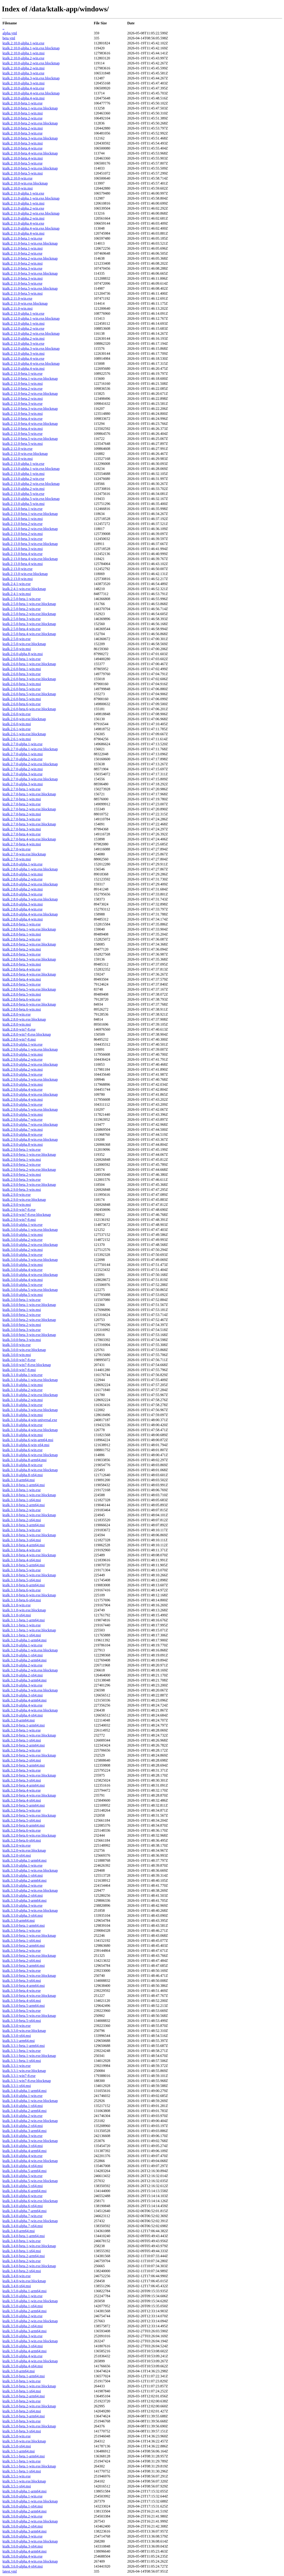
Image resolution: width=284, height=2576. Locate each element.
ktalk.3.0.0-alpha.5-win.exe (23, 1285)
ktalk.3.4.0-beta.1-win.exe (22, 2241)
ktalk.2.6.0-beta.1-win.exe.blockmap (29, 664)
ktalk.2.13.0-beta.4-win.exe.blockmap (30, 559)
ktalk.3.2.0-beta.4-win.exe (22, 1790)
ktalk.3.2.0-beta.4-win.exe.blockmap (29, 1795)
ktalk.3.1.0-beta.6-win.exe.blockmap (29, 1595)
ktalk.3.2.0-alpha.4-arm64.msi (24, 1700)
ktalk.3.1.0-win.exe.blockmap (24, 1610)
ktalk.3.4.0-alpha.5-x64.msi (23, 2186)
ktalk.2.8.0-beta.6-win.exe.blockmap (29, 1004)
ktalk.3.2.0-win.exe (17, 1845)
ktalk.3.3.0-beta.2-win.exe (22, 1950)
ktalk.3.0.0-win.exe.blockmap (24, 1350)
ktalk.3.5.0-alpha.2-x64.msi (23, 2326)
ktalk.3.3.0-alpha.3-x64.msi (23, 1915)
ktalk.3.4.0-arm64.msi (19, 2231)
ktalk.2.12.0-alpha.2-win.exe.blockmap (31, 333)
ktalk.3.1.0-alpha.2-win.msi (23, 1400)
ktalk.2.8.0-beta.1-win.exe (22, 924)
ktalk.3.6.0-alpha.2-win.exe (23, 2516)
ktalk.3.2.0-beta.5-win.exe (22, 1810)
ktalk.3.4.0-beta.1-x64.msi (22, 2251)
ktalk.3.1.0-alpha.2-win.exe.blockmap (30, 1395)
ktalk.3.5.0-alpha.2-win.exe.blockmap (30, 2321)
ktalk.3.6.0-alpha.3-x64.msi (23, 2546)
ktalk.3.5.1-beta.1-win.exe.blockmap (29, 2466)
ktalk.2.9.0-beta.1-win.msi (22, 1159)
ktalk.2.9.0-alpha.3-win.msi (23, 1084)
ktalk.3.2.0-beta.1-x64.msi (22, 1740)
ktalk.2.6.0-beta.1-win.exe (22, 659)
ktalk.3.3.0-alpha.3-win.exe (23, 1905)
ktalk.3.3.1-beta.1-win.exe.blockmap (29, 2056)
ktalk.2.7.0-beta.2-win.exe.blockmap (29, 809)
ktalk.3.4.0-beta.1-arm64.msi (24, 2236)
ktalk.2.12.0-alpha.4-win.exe (23, 358)
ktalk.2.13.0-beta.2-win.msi (23, 534)
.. (3, 28)
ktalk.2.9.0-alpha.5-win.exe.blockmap (30, 1109)
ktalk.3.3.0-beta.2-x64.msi (22, 1960)
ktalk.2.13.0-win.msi (18, 579)
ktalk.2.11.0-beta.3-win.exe (22, 268)
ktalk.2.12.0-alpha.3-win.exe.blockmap (31, 348)
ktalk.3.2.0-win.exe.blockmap (24, 1850)
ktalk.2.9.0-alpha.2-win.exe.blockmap (30, 1064)
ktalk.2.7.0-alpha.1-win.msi (23, 754)
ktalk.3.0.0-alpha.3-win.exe (23, 1255)
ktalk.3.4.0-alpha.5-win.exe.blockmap (30, 2181)
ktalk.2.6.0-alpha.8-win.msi (23, 654)
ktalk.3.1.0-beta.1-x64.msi (22, 1500)
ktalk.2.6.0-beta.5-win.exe (22, 689)
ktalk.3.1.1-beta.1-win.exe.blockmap (29, 1630)
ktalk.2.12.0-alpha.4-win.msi (23, 368)
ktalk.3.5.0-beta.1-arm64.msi (24, 2376)
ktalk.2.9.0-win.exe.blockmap (24, 1200)
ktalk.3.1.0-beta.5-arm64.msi (24, 1565)
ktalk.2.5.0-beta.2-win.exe (22, 609)
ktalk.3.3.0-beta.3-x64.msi (22, 1981)
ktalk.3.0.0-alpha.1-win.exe (23, 1225)
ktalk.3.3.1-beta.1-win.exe (22, 2051)
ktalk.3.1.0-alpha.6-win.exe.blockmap (30, 1455)
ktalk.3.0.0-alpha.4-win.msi (23, 1280)
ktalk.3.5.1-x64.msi (17, 2486)
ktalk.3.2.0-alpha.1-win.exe (23, 1645)
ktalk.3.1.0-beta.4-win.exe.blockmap (29, 1555)
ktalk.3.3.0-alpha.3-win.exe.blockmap (30, 1910)
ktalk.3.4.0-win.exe (17, 2276)
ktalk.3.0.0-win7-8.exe (19, 1360)
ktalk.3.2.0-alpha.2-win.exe (23, 1665)
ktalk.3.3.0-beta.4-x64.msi (22, 2001)
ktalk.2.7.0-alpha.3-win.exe (23, 774)
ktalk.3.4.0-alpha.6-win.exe (23, 2196)
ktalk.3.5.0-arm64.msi (19, 2371)
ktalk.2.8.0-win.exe (17, 1014)
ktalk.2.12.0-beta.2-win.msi (23, 399)
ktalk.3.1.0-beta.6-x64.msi (22, 1600)
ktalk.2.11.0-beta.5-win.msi (23, 293)
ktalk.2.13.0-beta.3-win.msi (23, 549)
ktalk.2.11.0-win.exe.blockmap (25, 303)
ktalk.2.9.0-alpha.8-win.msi (23, 1144)
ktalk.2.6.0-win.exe (17, 714)
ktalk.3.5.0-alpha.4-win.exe (23, 2356)
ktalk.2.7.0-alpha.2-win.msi (23, 769)
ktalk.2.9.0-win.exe (17, 1195)
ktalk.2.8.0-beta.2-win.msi (22, 949)
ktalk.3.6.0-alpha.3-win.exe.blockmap (30, 2541)
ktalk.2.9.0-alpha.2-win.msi (23, 1069)
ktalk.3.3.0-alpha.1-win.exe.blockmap (30, 1870)
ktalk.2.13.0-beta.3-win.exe (23, 539)
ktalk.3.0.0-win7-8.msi (19, 1370)
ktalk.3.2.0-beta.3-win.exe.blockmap (29, 1775)
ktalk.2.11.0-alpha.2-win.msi (23, 218)
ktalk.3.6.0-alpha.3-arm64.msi (24, 2531)
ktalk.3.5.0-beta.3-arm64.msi (24, 2416)
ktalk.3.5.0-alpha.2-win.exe (23, 2316)
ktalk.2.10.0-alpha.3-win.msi (23, 83)
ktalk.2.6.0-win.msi (17, 724)
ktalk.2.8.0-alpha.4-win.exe (23, 909)
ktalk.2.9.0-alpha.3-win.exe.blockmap (30, 1079)
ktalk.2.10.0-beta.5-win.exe (23, 163)
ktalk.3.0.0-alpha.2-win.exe (23, 1240)
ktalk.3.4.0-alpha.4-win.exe (23, 2156)
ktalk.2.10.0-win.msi (18, 188)
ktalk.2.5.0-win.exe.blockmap (24, 644)
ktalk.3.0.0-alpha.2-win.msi (23, 1250)
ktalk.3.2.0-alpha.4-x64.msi (23, 1715)
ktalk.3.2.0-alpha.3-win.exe (23, 1685)
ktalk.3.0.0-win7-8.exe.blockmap (27, 1365)
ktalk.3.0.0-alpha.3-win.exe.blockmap (30, 1260)
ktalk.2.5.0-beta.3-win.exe (22, 619)
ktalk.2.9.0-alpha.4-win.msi (23, 1099)
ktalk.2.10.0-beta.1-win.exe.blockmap (30, 108)
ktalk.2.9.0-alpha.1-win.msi (23, 1054)
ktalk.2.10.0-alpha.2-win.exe (23, 58)
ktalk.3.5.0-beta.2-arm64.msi (24, 2396)
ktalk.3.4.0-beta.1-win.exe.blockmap (29, 2246)
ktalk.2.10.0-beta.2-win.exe (23, 118)
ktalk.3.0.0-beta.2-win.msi (22, 1325)
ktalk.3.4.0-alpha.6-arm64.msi (24, 2191)
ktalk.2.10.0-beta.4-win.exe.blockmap (30, 153)
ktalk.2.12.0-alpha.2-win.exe (23, 328)
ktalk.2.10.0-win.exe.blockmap (25, 183)
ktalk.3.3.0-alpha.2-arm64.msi (24, 1880)
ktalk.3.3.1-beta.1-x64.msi (22, 2061)
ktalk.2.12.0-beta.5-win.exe (23, 434)
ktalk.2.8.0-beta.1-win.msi (22, 934)
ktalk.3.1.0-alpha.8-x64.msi (23, 1475)
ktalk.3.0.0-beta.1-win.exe (22, 1300)
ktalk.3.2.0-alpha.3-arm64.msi (24, 1680)
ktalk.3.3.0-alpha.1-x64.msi (23, 1875)
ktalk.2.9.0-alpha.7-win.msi (23, 1129)
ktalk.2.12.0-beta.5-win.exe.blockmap (30, 439)
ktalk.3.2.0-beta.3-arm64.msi (24, 1765)
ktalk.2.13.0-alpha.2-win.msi (23, 489)
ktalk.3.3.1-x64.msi (17, 2086)
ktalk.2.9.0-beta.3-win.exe (22, 1180)
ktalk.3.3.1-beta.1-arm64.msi (24, 2046)
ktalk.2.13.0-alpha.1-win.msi (23, 474)
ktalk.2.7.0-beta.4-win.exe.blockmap (29, 839)
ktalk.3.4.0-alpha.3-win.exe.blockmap (30, 2141)
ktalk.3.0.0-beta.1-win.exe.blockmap (29, 1305)
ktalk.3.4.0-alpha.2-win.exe (23, 2116)
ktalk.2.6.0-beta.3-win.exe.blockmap (29, 679)
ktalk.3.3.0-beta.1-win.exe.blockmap (29, 1935)
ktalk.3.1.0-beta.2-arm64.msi (24, 1505)
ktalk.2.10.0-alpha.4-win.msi (23, 98)
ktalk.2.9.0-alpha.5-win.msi (23, 1114)
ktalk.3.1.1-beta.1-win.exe (22, 1625)
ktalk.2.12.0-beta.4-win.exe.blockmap (30, 424)
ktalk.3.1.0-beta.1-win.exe (22, 1490)
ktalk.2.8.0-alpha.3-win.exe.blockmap (30, 899)
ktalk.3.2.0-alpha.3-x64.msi (23, 1695)
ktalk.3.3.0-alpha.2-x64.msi (23, 1895)
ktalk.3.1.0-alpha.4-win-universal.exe (30, 1420)
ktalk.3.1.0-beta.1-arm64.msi (24, 1485)
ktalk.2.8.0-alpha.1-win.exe (23, 864)
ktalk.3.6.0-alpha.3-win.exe (23, 2536)
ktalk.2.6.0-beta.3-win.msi (22, 684)
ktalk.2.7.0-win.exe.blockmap (24, 854)
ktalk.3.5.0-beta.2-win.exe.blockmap (29, 2406)
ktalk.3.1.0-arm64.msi (19, 1480)
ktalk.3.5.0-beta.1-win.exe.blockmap (29, 2386)
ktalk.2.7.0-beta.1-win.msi (22, 799)
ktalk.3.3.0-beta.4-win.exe (22, 1991)
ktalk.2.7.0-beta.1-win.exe (22, 789)
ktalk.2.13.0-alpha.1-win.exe (23, 464)
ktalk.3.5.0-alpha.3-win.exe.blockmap (30, 2341)
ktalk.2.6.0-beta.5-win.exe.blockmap (29, 694)
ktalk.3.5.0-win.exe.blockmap (24, 2441)
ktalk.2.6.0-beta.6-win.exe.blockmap (29, 709)
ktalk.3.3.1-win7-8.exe (19, 2076)
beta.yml (9, 38)
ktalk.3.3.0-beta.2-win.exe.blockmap (29, 1955)
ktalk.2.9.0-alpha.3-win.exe (23, 1074)
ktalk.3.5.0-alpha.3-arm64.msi (24, 2331)
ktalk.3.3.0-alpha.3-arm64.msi (24, 1900)
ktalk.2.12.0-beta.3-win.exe (23, 404)
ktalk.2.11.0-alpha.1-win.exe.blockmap (31, 198)
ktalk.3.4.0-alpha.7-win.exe (23, 2216)
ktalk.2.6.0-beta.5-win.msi (22, 699)
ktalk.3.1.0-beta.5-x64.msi (22, 1580)
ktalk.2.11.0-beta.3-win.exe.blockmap (30, 273)
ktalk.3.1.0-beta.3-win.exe (22, 1530)
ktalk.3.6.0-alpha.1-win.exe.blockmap (30, 2501)
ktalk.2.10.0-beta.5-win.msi (23, 173)
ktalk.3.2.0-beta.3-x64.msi (22, 1780)
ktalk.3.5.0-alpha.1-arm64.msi (24, 2291)
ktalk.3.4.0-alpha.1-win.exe (23, 2096)
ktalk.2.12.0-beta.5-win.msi (23, 444)
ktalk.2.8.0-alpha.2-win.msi (23, 889)
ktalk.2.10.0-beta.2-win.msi (23, 128)
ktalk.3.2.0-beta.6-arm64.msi (24, 1825)
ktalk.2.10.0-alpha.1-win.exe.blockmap (31, 48)
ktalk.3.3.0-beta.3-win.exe (22, 1971)
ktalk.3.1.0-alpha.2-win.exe (23, 1390)
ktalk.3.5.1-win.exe (17, 2476)
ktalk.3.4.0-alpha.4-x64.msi (23, 2166)
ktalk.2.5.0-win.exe (17, 639)
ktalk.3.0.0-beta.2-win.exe (22, 1315)
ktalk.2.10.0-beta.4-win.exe (23, 148)
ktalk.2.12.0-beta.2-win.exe (23, 388)
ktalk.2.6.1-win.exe (17, 729)
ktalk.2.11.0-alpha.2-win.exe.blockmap (31, 213)
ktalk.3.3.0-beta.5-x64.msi (22, 2021)
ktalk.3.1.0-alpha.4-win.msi (23, 1435)
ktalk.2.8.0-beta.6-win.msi (22, 1009)
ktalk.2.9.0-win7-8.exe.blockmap (27, 1215)
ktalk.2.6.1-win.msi (17, 739)
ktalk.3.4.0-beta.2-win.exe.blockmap (29, 2266)
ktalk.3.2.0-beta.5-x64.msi (22, 1820)
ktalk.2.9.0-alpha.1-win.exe (23, 1044)
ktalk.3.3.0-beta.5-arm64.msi (24, 2006)
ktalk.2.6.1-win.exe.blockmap (24, 734)
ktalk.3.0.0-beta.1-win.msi (22, 1310)
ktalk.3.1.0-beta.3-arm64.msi (24, 1525)
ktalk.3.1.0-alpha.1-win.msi (23, 1385)
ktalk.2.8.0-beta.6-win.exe (22, 999)
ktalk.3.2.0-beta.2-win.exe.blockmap (29, 1755)
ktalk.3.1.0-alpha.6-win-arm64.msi (28, 1440)
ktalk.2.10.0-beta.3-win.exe (23, 133)
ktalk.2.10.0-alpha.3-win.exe (23, 73)
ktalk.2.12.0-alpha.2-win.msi (23, 338)
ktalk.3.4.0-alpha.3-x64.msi (23, 2146)
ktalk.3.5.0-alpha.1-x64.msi (23, 2306)
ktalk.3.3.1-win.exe (17, 2066)
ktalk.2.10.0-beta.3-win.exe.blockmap (30, 138)
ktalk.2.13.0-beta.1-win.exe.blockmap (30, 514)
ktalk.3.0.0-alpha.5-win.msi (23, 1295)
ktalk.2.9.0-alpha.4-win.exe (23, 1089)
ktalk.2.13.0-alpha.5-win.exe (23, 494)
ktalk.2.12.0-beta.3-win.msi (23, 414)
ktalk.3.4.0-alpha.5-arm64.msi (24, 2171)
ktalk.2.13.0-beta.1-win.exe (23, 509)
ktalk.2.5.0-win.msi (17, 649)
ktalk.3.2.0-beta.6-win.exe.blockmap (29, 1835)
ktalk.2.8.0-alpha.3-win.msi (23, 904)
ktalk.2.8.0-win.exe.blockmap (24, 1019)
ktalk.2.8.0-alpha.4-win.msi (23, 919)
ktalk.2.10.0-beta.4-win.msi (23, 158)
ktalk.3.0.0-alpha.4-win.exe (23, 1270)
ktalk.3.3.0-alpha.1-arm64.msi (24, 1860)
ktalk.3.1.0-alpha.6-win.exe (23, 1450)
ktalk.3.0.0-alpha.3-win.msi (23, 1265)
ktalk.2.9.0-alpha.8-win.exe (23, 1134)
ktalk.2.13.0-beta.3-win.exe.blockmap (30, 544)
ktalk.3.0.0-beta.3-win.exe (22, 1330)
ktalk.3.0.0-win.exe (17, 1345)
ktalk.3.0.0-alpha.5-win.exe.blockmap (30, 1290)
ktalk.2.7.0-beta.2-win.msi (22, 814)
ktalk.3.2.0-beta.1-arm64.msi (24, 1725)
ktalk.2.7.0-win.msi (17, 859)
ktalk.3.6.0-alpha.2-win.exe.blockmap (30, 2521)
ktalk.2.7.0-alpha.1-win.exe (23, 744)
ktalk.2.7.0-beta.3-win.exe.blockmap (29, 824)
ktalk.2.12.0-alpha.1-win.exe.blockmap (31, 318)
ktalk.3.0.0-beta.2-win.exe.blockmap (29, 1320)
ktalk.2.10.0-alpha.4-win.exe (23, 88)
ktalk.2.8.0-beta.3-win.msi (22, 964)
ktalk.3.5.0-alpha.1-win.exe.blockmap (30, 2301)
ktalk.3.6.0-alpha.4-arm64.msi (24, 2551)
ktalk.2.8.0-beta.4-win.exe (22, 969)
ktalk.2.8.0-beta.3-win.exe (22, 954)
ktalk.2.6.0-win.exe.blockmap (24, 719)
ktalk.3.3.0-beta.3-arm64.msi (24, 1965)
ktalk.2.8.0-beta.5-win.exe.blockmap (29, 989)
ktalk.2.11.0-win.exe (17, 298)
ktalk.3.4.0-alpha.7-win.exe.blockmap (30, 2221)
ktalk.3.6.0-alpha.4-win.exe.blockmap (30, 2561)
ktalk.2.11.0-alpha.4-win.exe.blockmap (31, 228)
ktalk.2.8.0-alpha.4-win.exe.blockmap (30, 914)
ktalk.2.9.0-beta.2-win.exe (22, 1164)
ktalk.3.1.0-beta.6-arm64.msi (24, 1585)
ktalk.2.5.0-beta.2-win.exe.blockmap (29, 614)
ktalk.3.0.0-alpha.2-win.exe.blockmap (30, 1245)
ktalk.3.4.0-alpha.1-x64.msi (23, 2106)
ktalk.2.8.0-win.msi (17, 1024)
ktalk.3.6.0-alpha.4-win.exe (23, 2556)
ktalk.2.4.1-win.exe (17, 584)
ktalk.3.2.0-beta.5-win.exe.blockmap (29, 1815)
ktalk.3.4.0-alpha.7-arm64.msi (24, 2211)
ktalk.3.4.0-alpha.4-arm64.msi (24, 2151)
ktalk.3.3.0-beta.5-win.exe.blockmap (29, 2016)
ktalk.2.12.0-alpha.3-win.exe (23, 343)
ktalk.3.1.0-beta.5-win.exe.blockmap (29, 1575)
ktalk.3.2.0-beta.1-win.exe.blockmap (29, 1735)
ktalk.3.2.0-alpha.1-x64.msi (23, 1655)
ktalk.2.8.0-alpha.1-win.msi (23, 874)
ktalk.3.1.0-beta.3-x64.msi (22, 1540)
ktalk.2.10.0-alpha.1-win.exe (23, 43)
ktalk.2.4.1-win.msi (17, 594)
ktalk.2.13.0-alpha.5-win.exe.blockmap (31, 499)
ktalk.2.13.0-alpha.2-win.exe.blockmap (31, 484)
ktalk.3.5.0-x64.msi (17, 2446)
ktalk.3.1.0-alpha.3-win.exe (23, 1405)
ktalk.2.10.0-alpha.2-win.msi (23, 68)
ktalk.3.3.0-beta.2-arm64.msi (24, 1945)
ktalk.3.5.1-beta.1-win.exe (22, 2461)
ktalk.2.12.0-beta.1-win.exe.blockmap (30, 378)
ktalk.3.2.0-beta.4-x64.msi (22, 1800)
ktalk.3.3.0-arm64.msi (19, 1920)
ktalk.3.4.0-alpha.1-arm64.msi (24, 2091)
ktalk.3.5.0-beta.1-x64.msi (22, 2391)
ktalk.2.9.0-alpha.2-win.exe (23, 1059)
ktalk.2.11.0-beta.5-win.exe (22, 283)
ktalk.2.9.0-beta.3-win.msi (22, 1190)
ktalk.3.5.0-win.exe (17, 2436)
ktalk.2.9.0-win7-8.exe (19, 1210)
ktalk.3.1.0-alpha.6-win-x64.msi (26, 1445)
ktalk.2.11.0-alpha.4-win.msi (23, 233)
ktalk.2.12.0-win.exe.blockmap (25, 454)
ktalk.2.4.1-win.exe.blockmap (24, 589)
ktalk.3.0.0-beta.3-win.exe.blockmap (29, 1335)
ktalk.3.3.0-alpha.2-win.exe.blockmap (30, 1890)
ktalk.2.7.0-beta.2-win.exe (22, 804)
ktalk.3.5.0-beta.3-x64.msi (22, 2431)
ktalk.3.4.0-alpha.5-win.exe (23, 2176)
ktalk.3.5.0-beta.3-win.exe (22, 2421)
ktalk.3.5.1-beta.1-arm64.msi (24, 2456)
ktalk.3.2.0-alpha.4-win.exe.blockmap (30, 1710)
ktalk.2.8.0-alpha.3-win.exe (23, 894)
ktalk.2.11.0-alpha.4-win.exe (23, 223)
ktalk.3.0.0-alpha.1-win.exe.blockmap (30, 1230)
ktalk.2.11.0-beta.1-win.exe (22, 238)
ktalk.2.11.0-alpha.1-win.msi (23, 203)
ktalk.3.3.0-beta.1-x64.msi (22, 1940)
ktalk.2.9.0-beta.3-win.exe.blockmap (29, 1185)
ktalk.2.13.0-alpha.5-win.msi (23, 504)
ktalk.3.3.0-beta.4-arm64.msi (24, 1986)
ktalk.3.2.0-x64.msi (17, 1855)
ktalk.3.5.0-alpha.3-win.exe (23, 2336)
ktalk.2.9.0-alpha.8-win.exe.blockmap (30, 1139)
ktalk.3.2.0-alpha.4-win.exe (23, 1705)
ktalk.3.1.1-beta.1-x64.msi (22, 1635)
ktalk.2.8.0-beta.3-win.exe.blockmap (29, 959)
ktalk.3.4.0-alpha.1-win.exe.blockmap (30, 2101)
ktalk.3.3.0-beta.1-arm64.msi (24, 1925)
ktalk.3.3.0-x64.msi (17, 2036)
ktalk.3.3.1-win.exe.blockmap (24, 2071)
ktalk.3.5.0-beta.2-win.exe (22, 2401)
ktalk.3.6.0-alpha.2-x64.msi (23, 2526)
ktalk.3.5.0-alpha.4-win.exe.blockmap (30, 2361)
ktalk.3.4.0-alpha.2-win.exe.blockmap (30, 2121)
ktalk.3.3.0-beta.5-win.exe (22, 2011)
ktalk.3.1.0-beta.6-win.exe (22, 1590)
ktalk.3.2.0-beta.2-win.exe (22, 1750)
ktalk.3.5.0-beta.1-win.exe (22, 2381)
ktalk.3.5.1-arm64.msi (19, 2451)
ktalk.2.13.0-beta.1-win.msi (23, 519)
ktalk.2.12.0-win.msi (18, 459)
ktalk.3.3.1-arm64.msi (19, 2041)
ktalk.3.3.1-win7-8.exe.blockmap (27, 2081)
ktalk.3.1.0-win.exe (17, 1605)
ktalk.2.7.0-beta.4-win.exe (22, 834)
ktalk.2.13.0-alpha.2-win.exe (23, 479)
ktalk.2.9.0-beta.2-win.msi (22, 1174)
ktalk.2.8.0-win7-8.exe (19, 1029)
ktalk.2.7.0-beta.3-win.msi (22, 829)
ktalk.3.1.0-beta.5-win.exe (22, 1570)
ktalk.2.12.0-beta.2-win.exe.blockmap (30, 394)
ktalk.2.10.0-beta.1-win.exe (23, 103)
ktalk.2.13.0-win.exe (18, 569)
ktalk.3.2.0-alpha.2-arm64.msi (24, 1660)
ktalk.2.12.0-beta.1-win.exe (23, 373)
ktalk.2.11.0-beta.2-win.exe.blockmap (30, 258)
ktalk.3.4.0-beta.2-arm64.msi (24, 2256)
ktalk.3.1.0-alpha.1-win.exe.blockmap (30, 1380)
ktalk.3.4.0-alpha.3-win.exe (23, 2136)
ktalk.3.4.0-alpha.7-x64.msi (23, 2226)
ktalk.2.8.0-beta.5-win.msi (22, 994)
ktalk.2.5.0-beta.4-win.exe (22, 629)
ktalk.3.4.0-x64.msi (17, 2286)
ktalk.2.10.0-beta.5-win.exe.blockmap (30, 168)
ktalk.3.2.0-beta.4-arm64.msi (24, 1785)
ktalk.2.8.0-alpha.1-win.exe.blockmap (30, 869)
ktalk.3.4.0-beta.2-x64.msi (22, 2271)
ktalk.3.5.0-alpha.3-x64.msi (23, 2346)
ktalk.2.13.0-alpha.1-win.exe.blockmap (31, 469)
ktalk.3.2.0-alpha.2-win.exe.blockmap (30, 1670)
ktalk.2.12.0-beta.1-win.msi (23, 383)
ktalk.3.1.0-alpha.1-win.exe (23, 1375)
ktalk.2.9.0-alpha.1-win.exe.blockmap (30, 1049)
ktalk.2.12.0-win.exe (18, 449)
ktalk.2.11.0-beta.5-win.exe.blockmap (30, 288)
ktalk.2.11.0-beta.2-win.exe (22, 253)
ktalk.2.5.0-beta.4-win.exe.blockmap (29, 634)
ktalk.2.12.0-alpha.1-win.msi (23, 323)
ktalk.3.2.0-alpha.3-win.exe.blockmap (30, 1690)
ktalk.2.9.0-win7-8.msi (19, 1220)
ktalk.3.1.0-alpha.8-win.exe (23, 1465)
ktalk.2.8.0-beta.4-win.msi (22, 979)
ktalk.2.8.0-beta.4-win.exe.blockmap (29, 974)
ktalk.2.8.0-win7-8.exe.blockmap (27, 1034)
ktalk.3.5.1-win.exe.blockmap (24, 2481)
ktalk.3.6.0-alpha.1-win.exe (23, 2496)
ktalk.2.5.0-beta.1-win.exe (22, 599)
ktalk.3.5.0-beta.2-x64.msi (22, 2411)
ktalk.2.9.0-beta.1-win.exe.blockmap (29, 1154)
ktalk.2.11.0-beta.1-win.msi (23, 248)
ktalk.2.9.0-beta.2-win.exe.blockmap (29, 1169)
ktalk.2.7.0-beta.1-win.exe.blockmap (29, 794)
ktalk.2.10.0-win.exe (18, 178)
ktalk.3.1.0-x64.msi (17, 1615)
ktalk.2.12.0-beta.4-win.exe (23, 419)
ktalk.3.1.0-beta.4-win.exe (22, 1550)
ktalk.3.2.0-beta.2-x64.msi (22, 1760)
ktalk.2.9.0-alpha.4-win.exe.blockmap (30, 1094)
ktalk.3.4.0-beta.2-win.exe (22, 2261)
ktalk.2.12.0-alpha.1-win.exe (23, 313)
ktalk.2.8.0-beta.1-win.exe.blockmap (29, 929)
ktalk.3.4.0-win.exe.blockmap (24, 2281)
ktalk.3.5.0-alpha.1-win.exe (23, 2296)
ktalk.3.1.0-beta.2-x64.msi (22, 1520)
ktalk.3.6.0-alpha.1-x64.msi (23, 2506)
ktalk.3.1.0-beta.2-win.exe (22, 1510)
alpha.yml (10, 33)
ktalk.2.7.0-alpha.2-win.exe (23, 759)
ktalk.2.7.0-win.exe (17, 849)
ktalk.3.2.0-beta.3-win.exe (22, 1770)
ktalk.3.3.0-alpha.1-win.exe (23, 1865)
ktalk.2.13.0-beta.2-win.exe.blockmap (30, 529)
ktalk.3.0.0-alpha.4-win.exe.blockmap (30, 1275)
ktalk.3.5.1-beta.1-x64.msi (22, 2471)
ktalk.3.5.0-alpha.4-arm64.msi (24, 2351)
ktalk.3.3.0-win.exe (17, 2026)
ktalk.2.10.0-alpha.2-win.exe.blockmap (31, 63)
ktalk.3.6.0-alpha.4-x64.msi (23, 2566)
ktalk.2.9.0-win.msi (17, 1205)
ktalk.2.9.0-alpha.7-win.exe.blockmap (30, 1124)
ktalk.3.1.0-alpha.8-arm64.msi (24, 1460)
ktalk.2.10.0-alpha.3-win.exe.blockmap (31, 78)
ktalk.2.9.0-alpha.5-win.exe (23, 1104)
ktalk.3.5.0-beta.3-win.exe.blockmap (29, 2426)
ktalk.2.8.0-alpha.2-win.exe (23, 879)
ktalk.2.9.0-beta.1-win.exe (22, 1149)
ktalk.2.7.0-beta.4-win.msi (22, 844)
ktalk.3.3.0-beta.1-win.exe (22, 1930)
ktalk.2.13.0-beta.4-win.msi (23, 564)
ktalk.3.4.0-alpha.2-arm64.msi (24, 2111)
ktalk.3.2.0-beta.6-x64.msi (22, 1840)
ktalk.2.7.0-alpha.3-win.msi (23, 784)
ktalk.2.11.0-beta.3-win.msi (23, 278)
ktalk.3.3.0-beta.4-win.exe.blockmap (29, 1996)
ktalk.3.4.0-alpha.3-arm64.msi (24, 2131)
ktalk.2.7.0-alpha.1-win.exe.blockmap (30, 749)
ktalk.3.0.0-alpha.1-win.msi (23, 1235)
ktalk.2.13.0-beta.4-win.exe (23, 554)
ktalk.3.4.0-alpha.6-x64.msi (23, 2206)
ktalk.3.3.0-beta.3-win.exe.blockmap (29, 1976)
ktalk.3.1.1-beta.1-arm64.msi (24, 1620)
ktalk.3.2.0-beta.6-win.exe (22, 1830)
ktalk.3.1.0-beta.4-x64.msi (22, 1560)
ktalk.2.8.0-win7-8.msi (19, 1039)
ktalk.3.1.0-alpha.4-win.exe (23, 1425)
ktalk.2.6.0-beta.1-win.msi (22, 669)
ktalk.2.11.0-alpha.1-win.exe (23, 193)
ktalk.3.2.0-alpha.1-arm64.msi (24, 1640)
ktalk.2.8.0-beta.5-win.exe (22, 984)
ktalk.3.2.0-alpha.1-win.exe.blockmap (30, 1650)
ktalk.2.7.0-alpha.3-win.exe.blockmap (30, 779)
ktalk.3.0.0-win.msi (17, 1355)
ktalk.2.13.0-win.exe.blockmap (25, 574)
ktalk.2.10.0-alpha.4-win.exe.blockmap (31, 93)
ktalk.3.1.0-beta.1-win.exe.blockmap (29, 1495)
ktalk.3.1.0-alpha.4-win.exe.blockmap (30, 1430)
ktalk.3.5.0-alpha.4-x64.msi (23, 2366)
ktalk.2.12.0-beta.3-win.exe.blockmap (30, 409)
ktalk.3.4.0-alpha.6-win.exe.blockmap (30, 2201)
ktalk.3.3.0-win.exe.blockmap (24, 2031)
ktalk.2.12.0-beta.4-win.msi (23, 429)
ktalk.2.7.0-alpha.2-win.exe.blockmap (30, 764)
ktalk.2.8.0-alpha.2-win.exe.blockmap (30, 884)
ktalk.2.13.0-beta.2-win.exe (23, 524)
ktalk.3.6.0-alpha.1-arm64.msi (24, 2491)
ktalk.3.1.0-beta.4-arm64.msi (24, 1545)
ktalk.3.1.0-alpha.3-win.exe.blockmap (30, 1410)
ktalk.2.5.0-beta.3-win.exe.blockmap (29, 624)
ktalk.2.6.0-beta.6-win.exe (22, 704)
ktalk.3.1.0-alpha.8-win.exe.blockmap (30, 1470)
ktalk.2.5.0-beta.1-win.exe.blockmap (29, 604)
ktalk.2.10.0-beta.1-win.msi (23, 113)
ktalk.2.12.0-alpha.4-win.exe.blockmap (31, 363)
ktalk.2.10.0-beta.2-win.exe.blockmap (30, 123)
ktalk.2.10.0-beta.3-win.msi (23, 143)
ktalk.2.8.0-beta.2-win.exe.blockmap (29, 944)
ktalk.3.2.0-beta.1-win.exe (22, 1730)
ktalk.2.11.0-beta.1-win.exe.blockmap (30, 243)
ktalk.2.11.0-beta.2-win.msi (23, 263)
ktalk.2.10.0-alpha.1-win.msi (23, 53)
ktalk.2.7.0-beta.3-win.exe (22, 819)
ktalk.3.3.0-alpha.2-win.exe (23, 1885)
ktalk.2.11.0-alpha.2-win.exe (23, 208)
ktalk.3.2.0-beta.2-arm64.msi (24, 1745)
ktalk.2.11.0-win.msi (18, 308)
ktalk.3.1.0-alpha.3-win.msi (23, 1415)
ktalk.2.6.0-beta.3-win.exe (22, 674)
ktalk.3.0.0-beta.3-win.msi (22, 1340)
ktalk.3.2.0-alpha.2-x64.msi (23, 1675)
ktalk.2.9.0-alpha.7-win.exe (23, 1119)
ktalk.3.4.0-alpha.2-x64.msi (23, 2126)
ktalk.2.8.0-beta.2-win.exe (22, 939)
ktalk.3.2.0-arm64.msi (19, 1720)
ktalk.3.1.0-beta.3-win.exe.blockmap (29, 1535)
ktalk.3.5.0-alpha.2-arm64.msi (24, 2311)
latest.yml (10, 2571)
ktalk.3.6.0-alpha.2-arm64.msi (24, 2511)
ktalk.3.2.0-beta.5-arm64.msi (24, 1805)
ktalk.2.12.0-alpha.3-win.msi (23, 353)
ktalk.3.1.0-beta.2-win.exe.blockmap (29, 1515)
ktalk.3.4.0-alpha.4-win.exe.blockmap (30, 2161)
